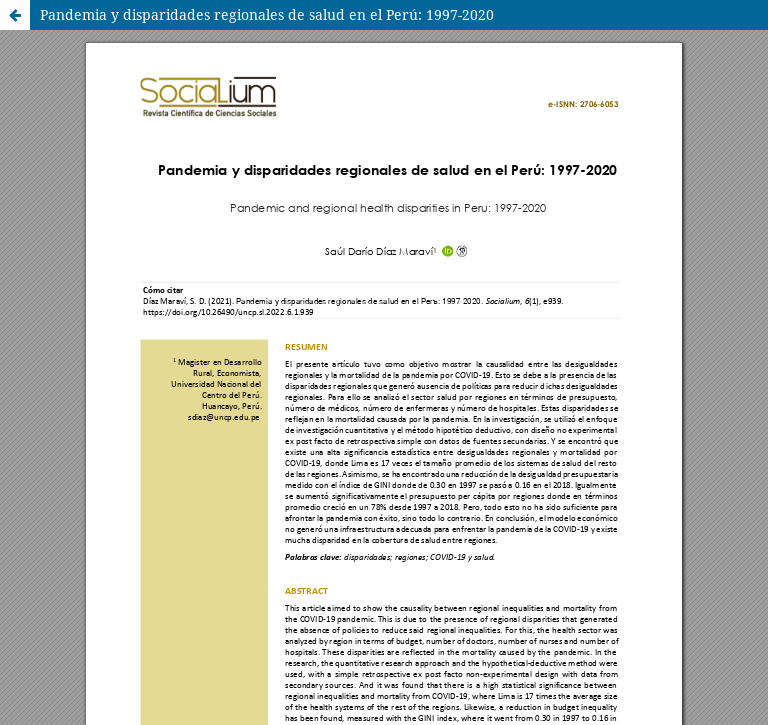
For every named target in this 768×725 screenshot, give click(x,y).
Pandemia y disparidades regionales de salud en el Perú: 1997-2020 (267, 14)
